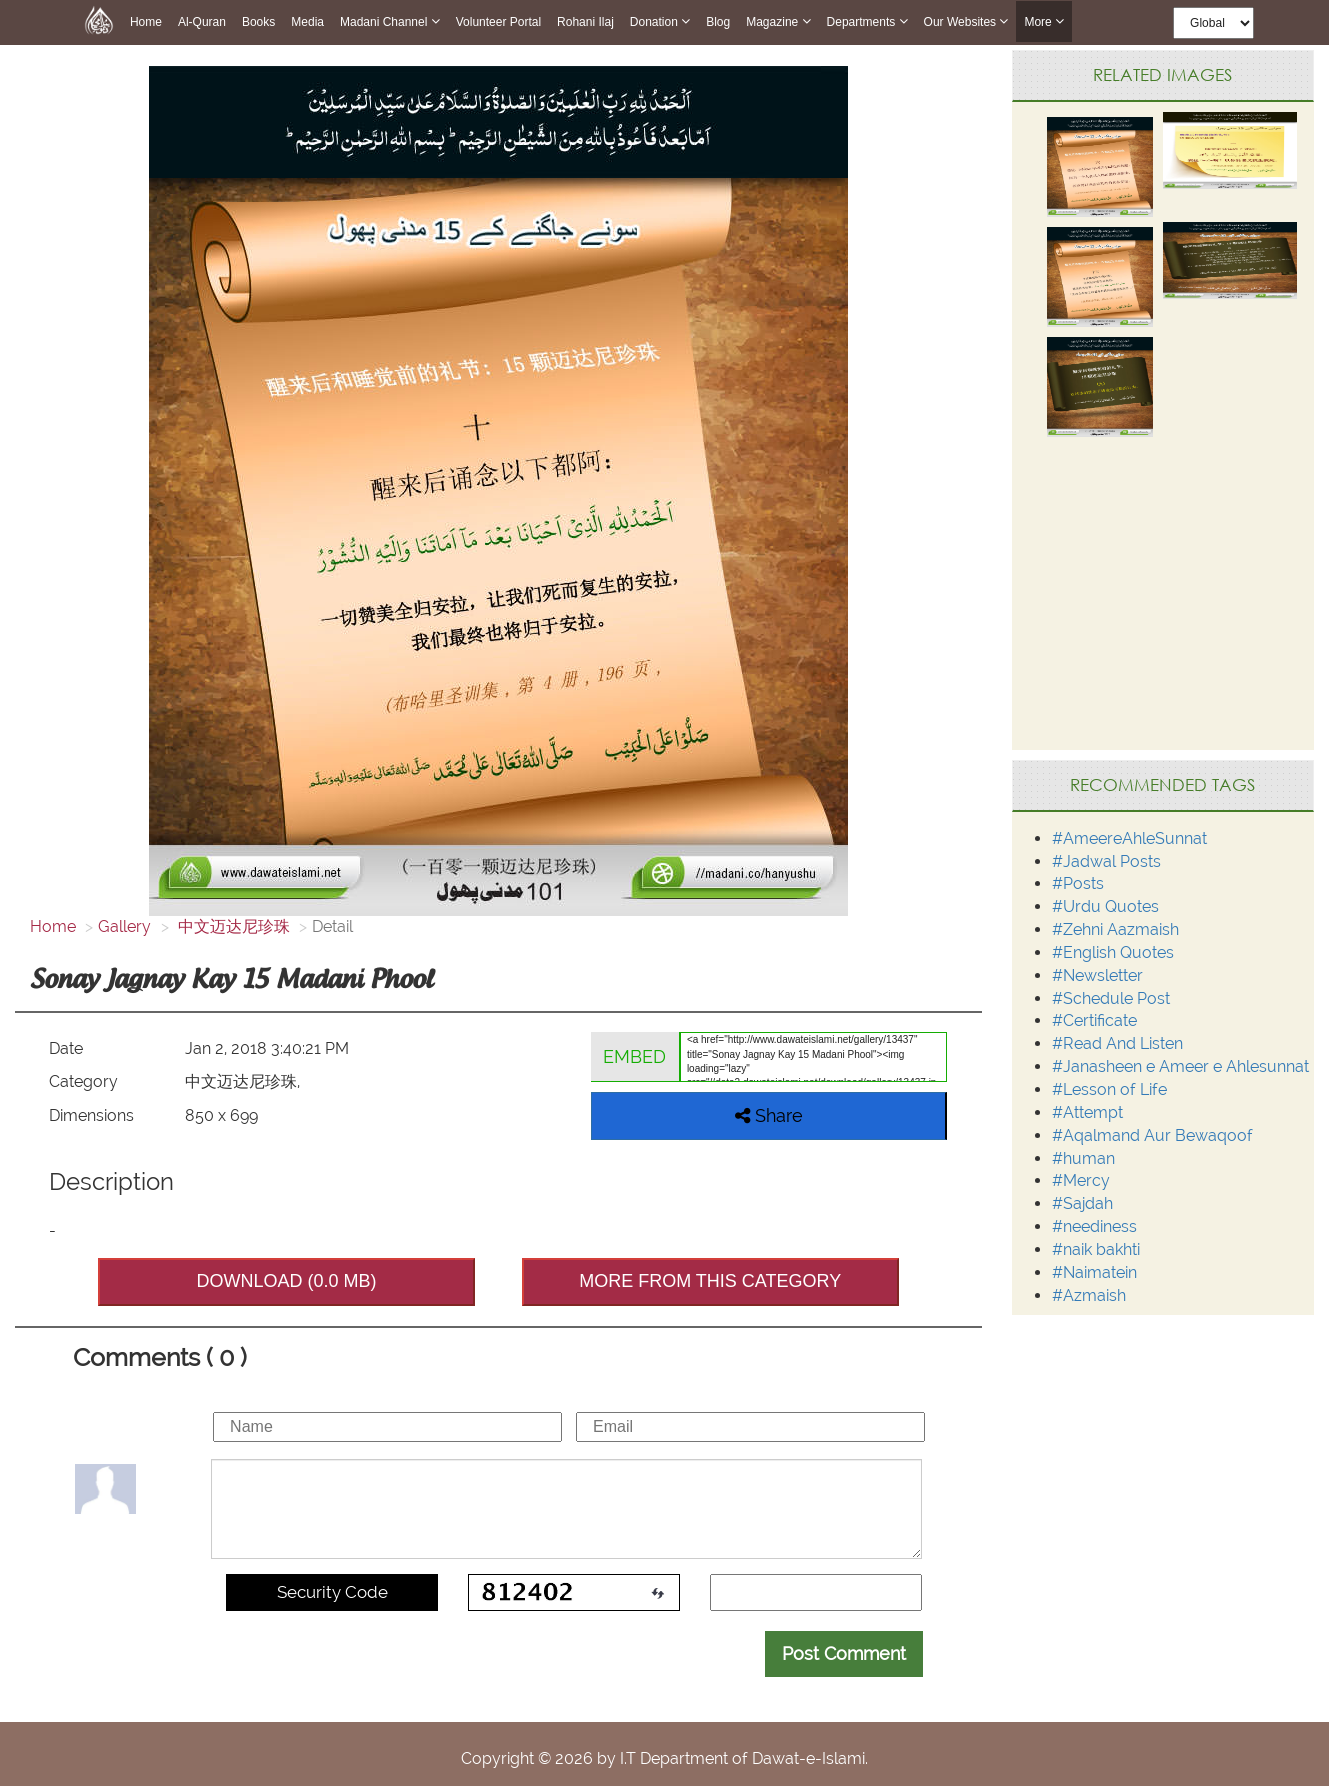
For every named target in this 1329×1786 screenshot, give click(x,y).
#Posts (1078, 883)
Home (146, 22)
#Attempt (1087, 1112)
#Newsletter (1097, 975)
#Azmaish (1089, 1295)
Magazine (778, 21)
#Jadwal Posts (1106, 861)
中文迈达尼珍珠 (232, 926)
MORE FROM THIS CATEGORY (710, 1281)
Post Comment (844, 1653)
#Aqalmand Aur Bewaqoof (1152, 1135)
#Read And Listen (1117, 1043)
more (1044, 21)
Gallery (124, 926)
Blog (718, 22)
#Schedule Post (1111, 998)
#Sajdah (1082, 1203)
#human (1083, 1158)
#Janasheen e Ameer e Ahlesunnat (1180, 1066)
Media (307, 22)
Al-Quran (202, 22)
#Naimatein (1094, 1272)
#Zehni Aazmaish (1115, 929)
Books (258, 22)
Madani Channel (390, 21)
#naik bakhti (1096, 1249)
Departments (867, 21)
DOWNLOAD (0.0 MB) (287, 1281)
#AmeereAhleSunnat (1129, 838)
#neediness (1094, 1226)
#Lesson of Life (1109, 1089)
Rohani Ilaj (585, 22)
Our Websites (966, 21)
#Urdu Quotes (1105, 906)
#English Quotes (1113, 952)
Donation (660, 21)
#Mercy (1081, 1180)
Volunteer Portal (498, 22)
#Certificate (1094, 1020)
